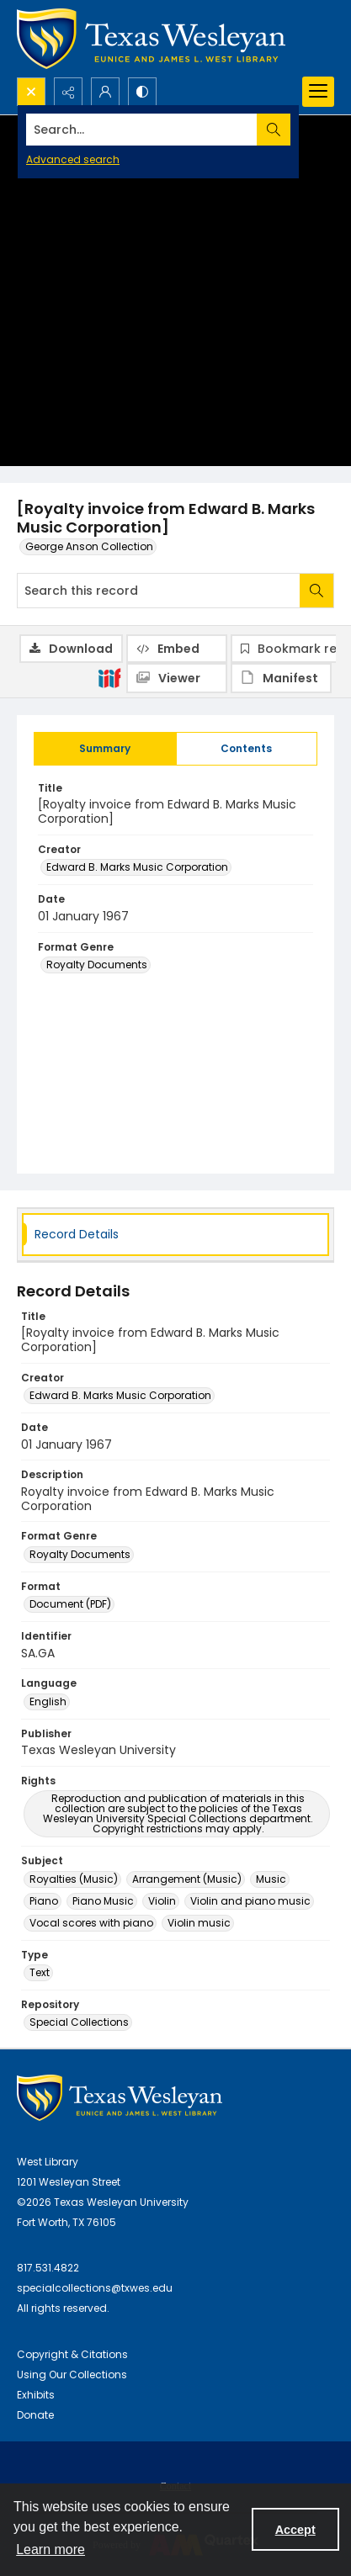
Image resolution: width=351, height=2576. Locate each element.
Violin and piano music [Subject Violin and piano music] (250, 1901)
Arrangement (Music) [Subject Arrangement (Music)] (187, 1879)
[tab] (105, 749)
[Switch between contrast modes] (142, 91)
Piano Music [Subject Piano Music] (103, 1901)
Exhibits (36, 2395)
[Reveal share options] (68, 91)
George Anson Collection (89, 546)
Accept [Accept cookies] (295, 2529)
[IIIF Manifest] (281, 678)
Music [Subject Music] (271, 1879)
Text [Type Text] (39, 1972)
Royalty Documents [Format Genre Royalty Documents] (96, 964)
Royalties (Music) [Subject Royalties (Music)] (73, 1879)
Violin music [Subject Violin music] (199, 1923)
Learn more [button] (50, 2549)
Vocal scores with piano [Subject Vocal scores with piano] (91, 1923)
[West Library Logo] (119, 2098)
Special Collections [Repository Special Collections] (79, 2022)
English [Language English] (47, 1701)
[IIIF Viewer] (176, 678)
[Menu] (318, 92)
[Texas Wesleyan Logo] (151, 38)
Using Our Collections (72, 2374)
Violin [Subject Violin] (162, 1901)
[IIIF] (109, 677)
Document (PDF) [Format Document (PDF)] (70, 1604)
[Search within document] (316, 590)
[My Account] (105, 91)
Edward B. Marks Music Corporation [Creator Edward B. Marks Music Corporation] (137, 867)
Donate (35, 2415)
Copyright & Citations (72, 2354)
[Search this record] (159, 590)
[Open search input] (31, 91)
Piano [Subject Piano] (43, 1901)
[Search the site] (142, 130)
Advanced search (73, 159)
